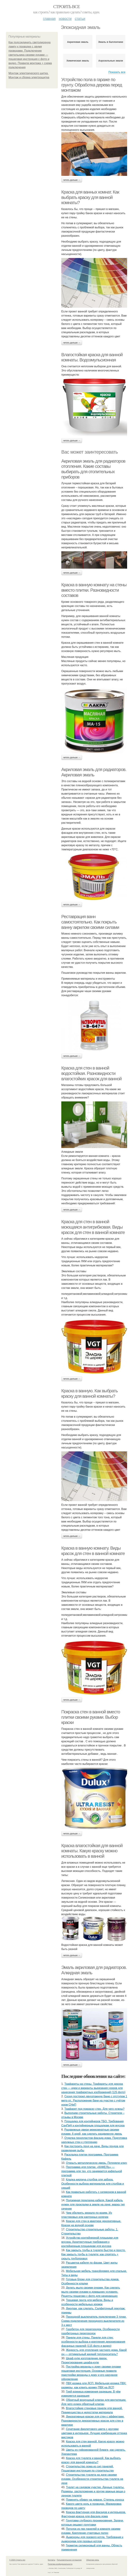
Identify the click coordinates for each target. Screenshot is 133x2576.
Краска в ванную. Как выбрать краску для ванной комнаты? (89, 1393)
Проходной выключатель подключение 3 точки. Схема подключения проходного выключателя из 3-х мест (93, 2321)
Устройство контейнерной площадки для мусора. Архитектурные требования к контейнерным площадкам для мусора (89, 2242)
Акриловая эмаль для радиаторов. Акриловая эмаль (93, 772)
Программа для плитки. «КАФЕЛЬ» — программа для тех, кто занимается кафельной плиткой (91, 2171)
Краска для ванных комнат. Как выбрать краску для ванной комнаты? (90, 197)
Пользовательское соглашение (69, 2560)
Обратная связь (92, 2560)
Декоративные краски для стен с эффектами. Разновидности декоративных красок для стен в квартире (92, 2420)
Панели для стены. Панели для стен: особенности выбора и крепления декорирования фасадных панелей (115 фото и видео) (93, 2341)
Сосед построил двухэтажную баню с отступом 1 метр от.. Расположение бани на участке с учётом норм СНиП (94, 2100)
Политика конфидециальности (60, 2564)
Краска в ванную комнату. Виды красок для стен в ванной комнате (93, 1550)
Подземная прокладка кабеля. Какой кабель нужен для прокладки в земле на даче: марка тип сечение (93, 2204)
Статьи (80, 18)
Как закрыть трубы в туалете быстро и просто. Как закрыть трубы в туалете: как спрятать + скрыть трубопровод (93, 2254)
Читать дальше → (71, 180)
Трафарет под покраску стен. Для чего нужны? (94, 2108)
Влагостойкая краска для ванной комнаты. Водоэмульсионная (92, 357)
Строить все (66, 6)
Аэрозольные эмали (110, 60)
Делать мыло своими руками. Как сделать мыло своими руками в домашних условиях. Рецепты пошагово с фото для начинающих (90, 2291)
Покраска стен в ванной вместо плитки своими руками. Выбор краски (90, 1717)
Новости (65, 18)
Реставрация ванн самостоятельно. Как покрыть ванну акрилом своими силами (90, 922)
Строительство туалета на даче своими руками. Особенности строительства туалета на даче (92, 2479)
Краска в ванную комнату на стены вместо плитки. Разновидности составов (93, 590)
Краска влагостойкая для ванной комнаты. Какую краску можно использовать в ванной (92, 1851)
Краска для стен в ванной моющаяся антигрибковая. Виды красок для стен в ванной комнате (93, 1227)
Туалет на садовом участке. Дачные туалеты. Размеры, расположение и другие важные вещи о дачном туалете (93, 2491)
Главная (49, 18)
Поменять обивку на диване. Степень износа (95, 2499)
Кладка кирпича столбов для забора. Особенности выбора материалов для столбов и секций (92, 2183)
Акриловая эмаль (77, 42)
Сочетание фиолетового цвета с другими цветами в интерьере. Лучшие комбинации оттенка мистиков (94, 2433)
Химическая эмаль (77, 60)
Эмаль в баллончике (110, 42)
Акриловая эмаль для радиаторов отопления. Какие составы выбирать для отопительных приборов (93, 469)
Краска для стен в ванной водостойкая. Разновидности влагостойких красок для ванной (91, 1073)
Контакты (51, 2560)
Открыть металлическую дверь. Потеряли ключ (96, 2162)
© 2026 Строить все (17, 2560)
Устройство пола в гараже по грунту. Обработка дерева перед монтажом (91, 85)
